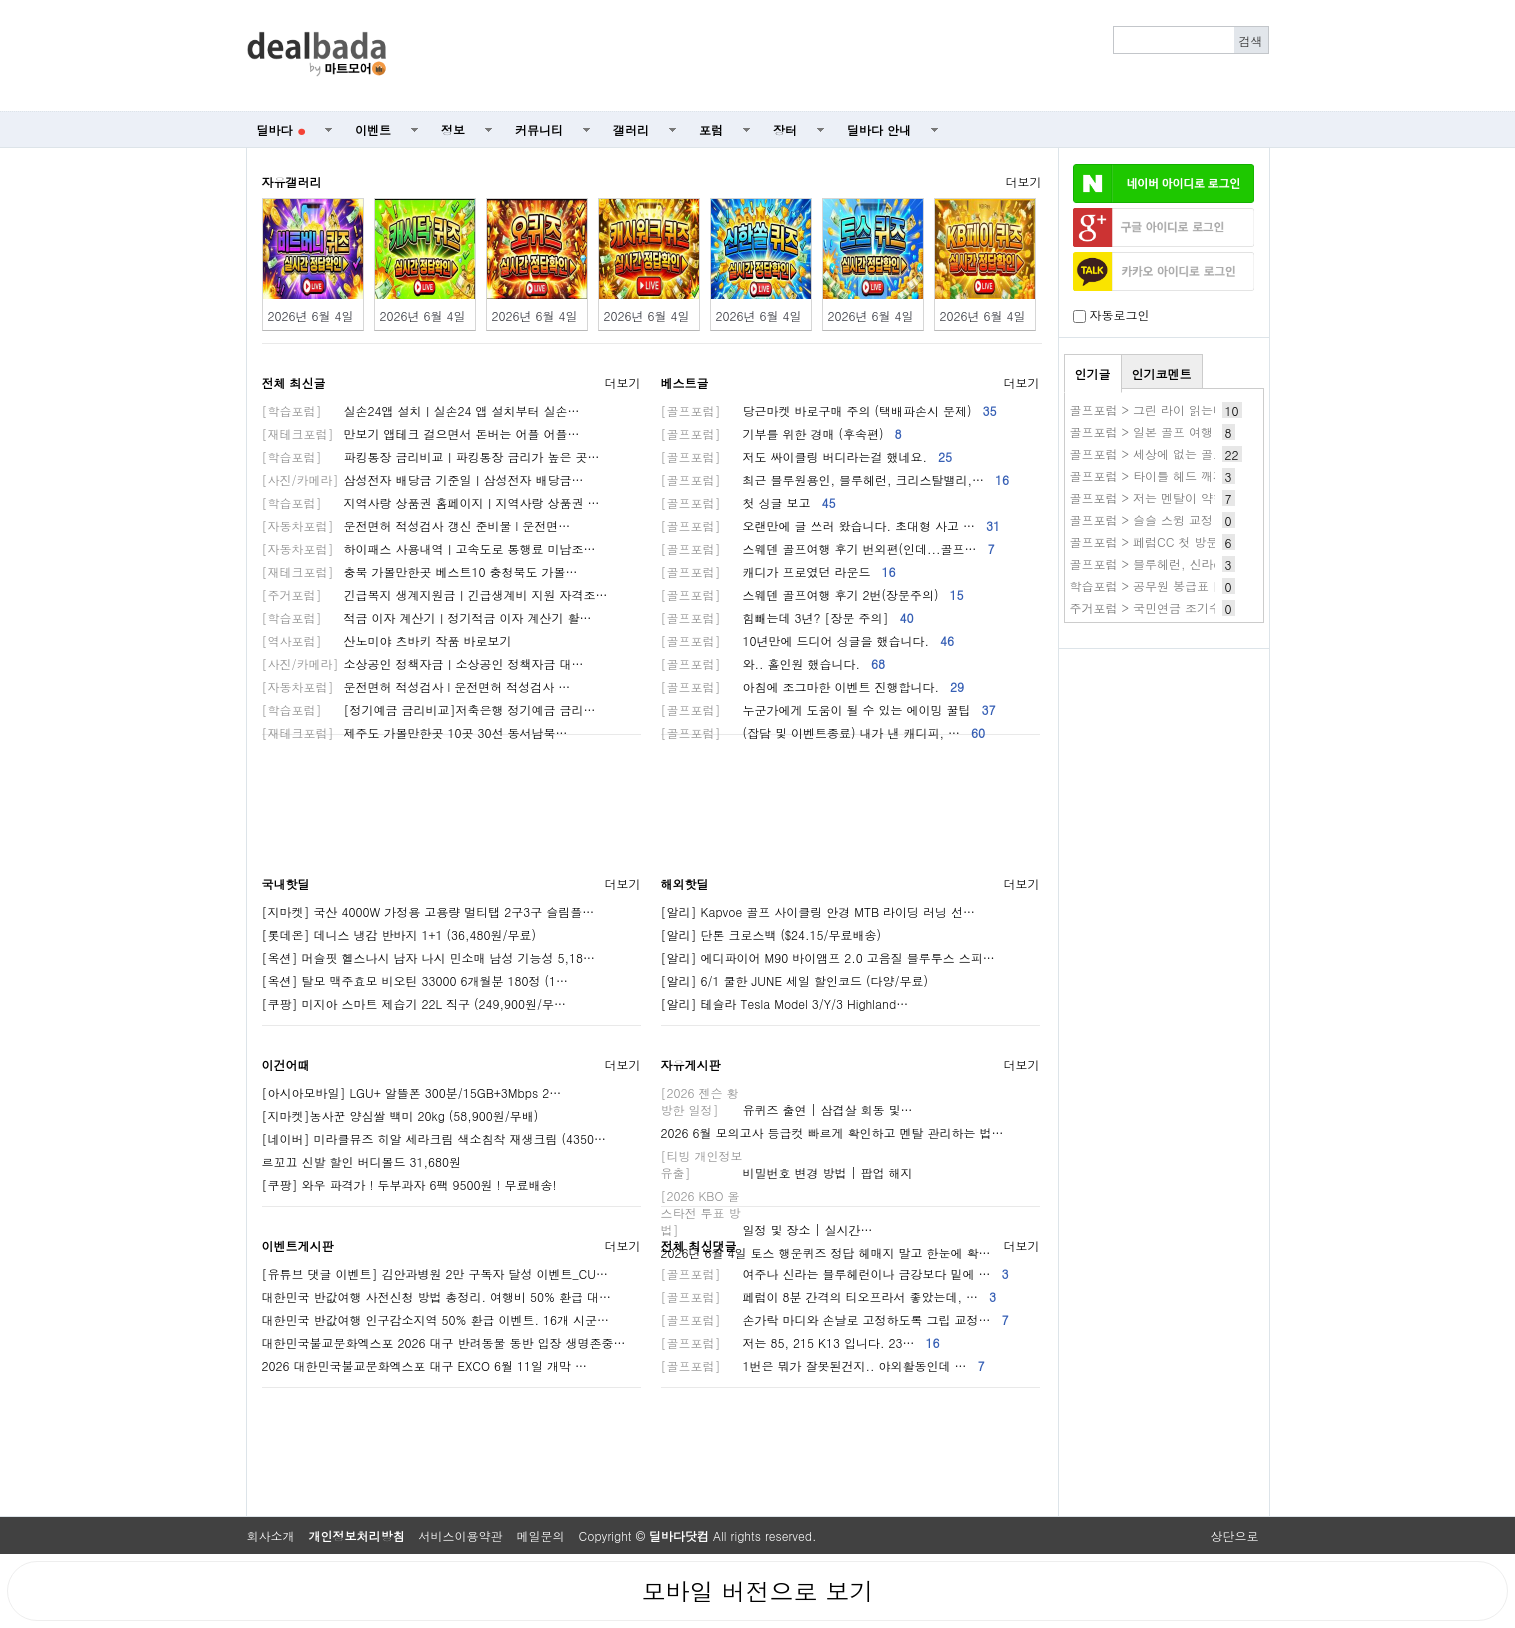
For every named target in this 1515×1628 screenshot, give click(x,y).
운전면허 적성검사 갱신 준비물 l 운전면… (416, 525)
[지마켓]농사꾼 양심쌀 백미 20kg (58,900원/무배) (400, 1115)
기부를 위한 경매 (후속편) (781, 433)
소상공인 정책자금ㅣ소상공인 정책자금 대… (423, 663)
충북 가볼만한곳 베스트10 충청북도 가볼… (420, 571)
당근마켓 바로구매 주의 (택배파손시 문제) (829, 410)
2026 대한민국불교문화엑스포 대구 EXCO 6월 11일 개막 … (424, 1365)
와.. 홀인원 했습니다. (773, 663)
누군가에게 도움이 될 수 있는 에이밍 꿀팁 (828, 709)
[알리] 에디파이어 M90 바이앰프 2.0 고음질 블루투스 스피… (828, 957)
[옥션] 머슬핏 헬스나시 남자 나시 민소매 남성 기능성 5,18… (429, 957)
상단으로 (1235, 1535)
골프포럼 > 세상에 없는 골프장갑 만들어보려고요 (1204, 453)
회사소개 (271, 1535)
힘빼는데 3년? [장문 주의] (787, 617)
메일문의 (541, 1535)
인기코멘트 (1162, 373)
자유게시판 (691, 1064)
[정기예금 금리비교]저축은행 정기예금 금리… (429, 709)
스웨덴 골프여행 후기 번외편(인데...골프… (828, 548)
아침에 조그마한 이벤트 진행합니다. (813, 686)
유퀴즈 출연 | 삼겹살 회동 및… (787, 1109)
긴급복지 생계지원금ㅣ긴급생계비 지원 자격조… (435, 594)
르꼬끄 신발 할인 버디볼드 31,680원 (362, 1161)
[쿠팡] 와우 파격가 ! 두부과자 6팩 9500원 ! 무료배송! (409, 1184)
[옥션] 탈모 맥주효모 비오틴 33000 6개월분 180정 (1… (415, 980)
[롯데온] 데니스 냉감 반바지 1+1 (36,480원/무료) (399, 934)
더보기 (1024, 181)
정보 (453, 129)
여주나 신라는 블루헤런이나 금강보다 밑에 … (835, 1273)
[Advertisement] (838, 56)
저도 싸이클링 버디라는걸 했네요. (807, 456)
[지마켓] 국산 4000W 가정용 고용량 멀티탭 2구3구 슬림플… (428, 911)
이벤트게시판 (298, 1245)
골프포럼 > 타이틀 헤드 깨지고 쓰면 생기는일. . (1200, 475)
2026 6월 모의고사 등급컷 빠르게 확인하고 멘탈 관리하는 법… (832, 1132)
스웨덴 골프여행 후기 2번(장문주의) (812, 594)
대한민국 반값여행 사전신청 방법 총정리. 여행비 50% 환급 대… (437, 1296)
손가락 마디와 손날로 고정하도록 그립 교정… (835, 1319)
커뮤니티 (539, 129)
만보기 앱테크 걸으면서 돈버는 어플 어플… (421, 433)
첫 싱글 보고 (748, 502)
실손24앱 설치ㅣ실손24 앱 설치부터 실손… (421, 410)
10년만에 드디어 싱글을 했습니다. (808, 640)
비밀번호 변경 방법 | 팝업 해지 (787, 1172)
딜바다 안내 (879, 129)
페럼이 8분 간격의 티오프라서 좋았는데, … (829, 1296)
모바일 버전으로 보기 (757, 1591)
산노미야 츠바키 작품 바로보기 (387, 640)
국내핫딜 (286, 883)
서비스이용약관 (461, 1535)
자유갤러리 (292, 181)
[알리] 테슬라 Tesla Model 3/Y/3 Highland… (785, 1003)
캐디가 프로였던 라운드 (778, 571)
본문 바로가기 (0, 0)
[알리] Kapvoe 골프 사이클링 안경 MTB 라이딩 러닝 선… (818, 911)
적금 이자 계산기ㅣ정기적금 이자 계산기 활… (427, 617)
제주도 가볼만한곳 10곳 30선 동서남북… (415, 732)
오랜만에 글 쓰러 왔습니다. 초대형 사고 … (831, 525)
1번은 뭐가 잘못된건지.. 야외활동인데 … (823, 1365)
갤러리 (631, 129)
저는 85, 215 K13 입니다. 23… (800, 1342)
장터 (785, 129)
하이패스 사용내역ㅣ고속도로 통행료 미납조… (429, 548)
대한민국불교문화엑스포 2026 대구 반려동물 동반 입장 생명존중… (444, 1342)
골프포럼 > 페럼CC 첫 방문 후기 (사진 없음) (1191, 541)
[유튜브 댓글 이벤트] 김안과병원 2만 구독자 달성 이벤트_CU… (435, 1273)
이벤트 (373, 129)
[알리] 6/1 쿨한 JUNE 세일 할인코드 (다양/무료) (794, 980)
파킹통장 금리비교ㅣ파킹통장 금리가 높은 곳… (431, 456)
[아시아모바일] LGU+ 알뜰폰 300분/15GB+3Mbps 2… (412, 1092)
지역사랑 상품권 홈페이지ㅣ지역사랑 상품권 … (431, 502)
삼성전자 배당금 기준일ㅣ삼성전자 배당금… (423, 479)
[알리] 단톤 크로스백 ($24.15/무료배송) (771, 934)
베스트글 (685, 382)
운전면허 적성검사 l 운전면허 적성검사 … (416, 686)
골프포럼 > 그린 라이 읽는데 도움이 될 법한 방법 (1204, 409)
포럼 (711, 129)
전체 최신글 (294, 382)
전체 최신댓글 (699, 1245)
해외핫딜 (685, 883)
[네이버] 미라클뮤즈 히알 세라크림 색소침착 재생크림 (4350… (434, 1138)
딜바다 (281, 129)
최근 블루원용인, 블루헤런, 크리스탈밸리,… (835, 479)
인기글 (1093, 373)
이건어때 (286, 1064)
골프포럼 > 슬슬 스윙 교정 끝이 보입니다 (1182, 519)
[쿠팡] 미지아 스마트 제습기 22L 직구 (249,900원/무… (414, 1003)
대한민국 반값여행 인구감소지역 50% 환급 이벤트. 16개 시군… (436, 1319)
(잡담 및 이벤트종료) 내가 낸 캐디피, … (823, 732)
